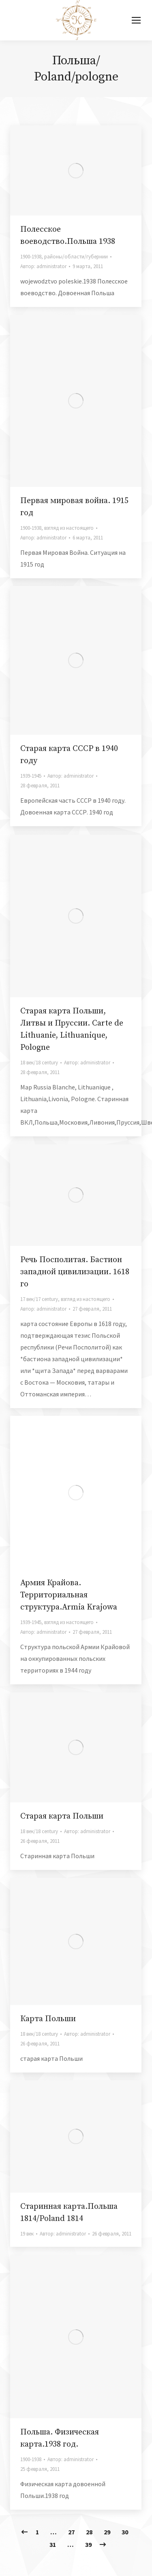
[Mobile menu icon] (136, 20)
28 (89, 2532)
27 (71, 2532)
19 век (27, 2233)
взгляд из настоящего (69, 528)
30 (125, 2532)
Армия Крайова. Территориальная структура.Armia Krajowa (68, 1595)
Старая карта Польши (61, 1816)
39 (88, 2544)
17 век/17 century (39, 1299)
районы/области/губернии (76, 256)
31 (52, 2544)
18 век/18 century (39, 1062)
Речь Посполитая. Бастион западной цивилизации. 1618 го (74, 1272)
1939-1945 (30, 775)
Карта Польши (48, 2019)
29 (107, 2532)
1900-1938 (30, 256)
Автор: (43, 266)
